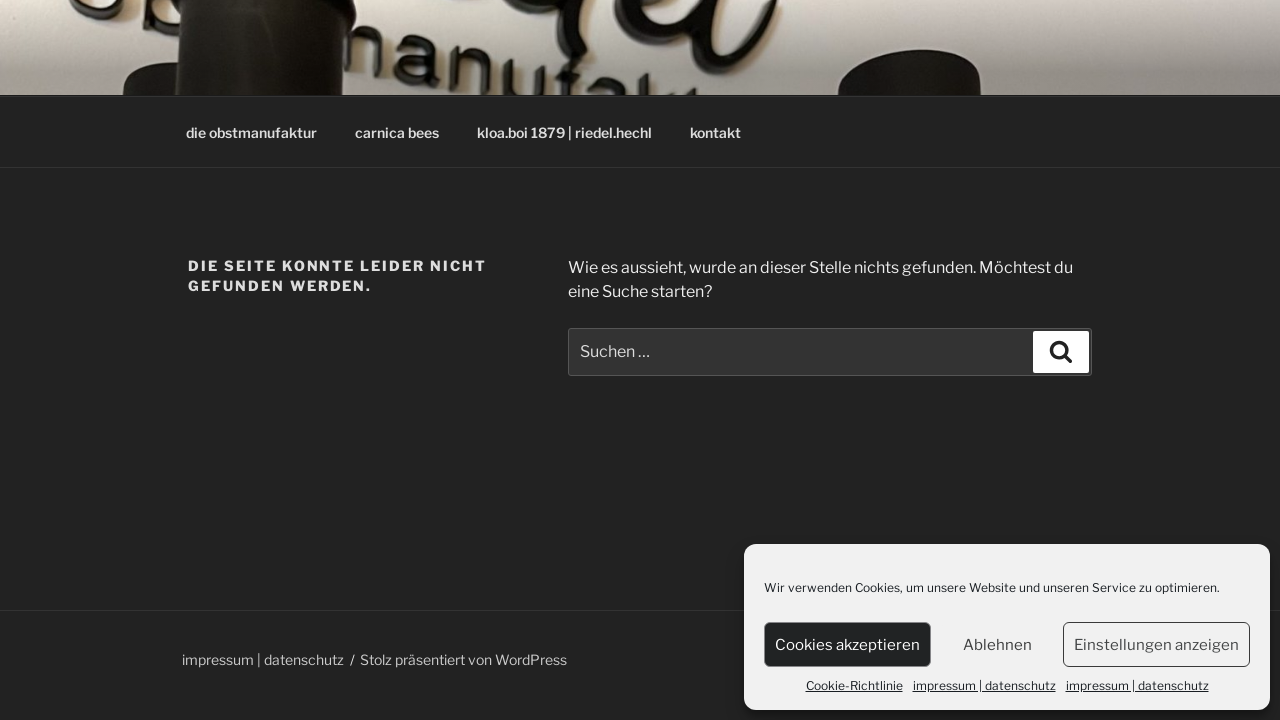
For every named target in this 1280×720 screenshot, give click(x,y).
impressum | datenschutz (984, 685)
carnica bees (397, 132)
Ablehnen (997, 645)
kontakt (715, 132)
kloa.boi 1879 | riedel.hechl (564, 132)
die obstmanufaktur (251, 132)
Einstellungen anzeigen (1156, 645)
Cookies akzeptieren (847, 645)
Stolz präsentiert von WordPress (463, 659)
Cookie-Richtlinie (854, 685)
